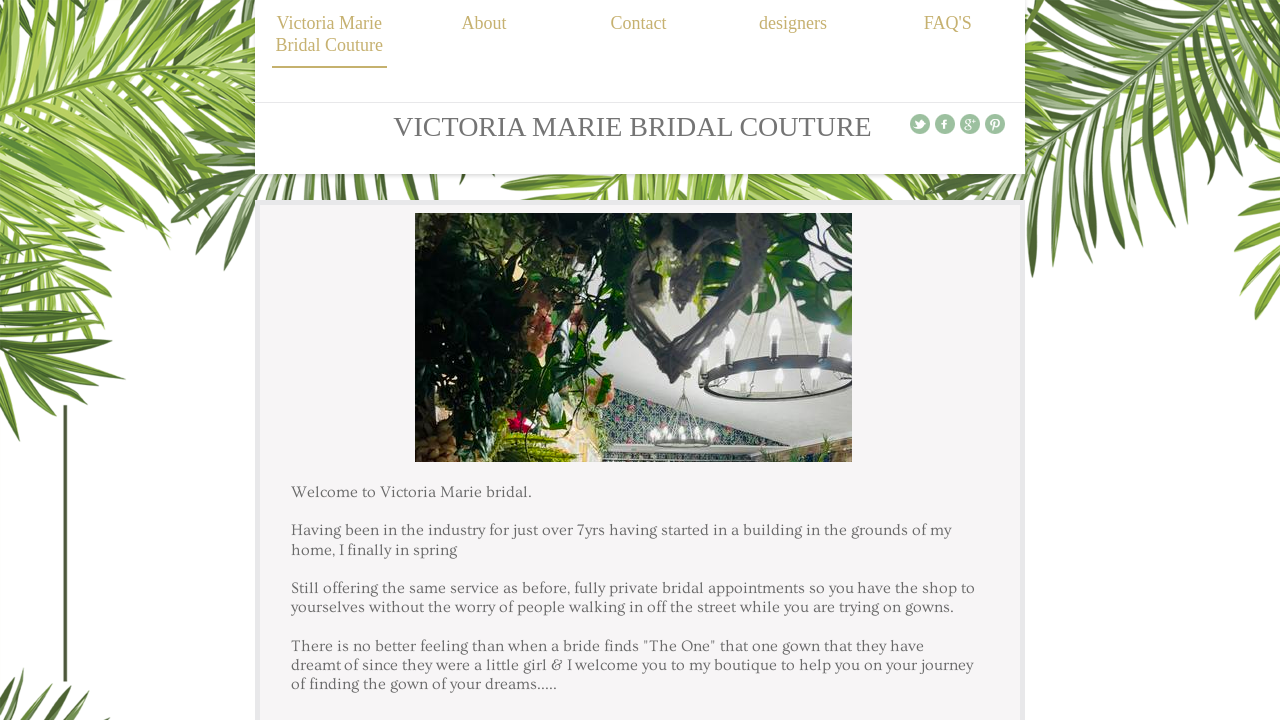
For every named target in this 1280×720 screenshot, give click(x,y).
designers (793, 23)
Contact (638, 23)
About (483, 23)
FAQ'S (948, 23)
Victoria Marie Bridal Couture (329, 34)
